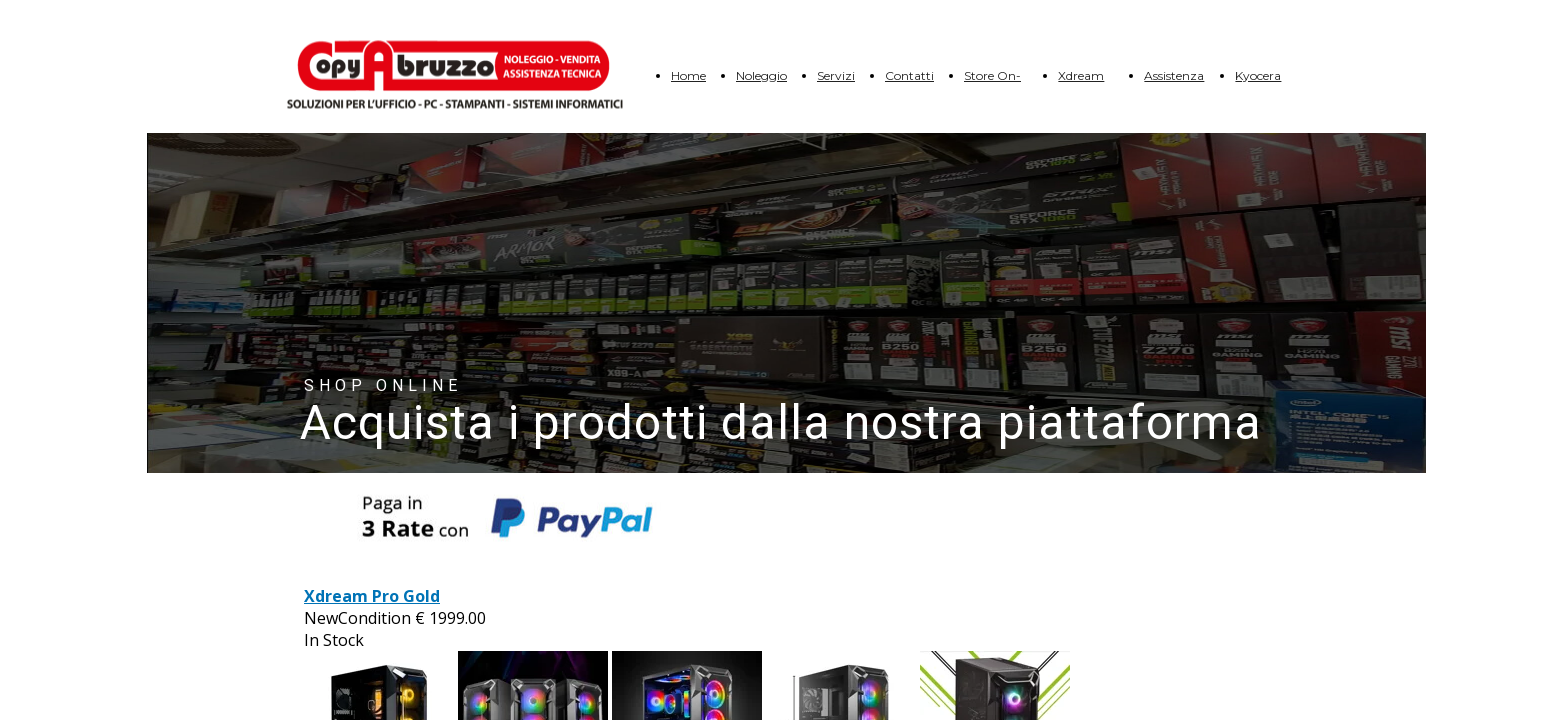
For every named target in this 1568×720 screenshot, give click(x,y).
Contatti (909, 75)
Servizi (836, 75)
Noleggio (761, 75)
